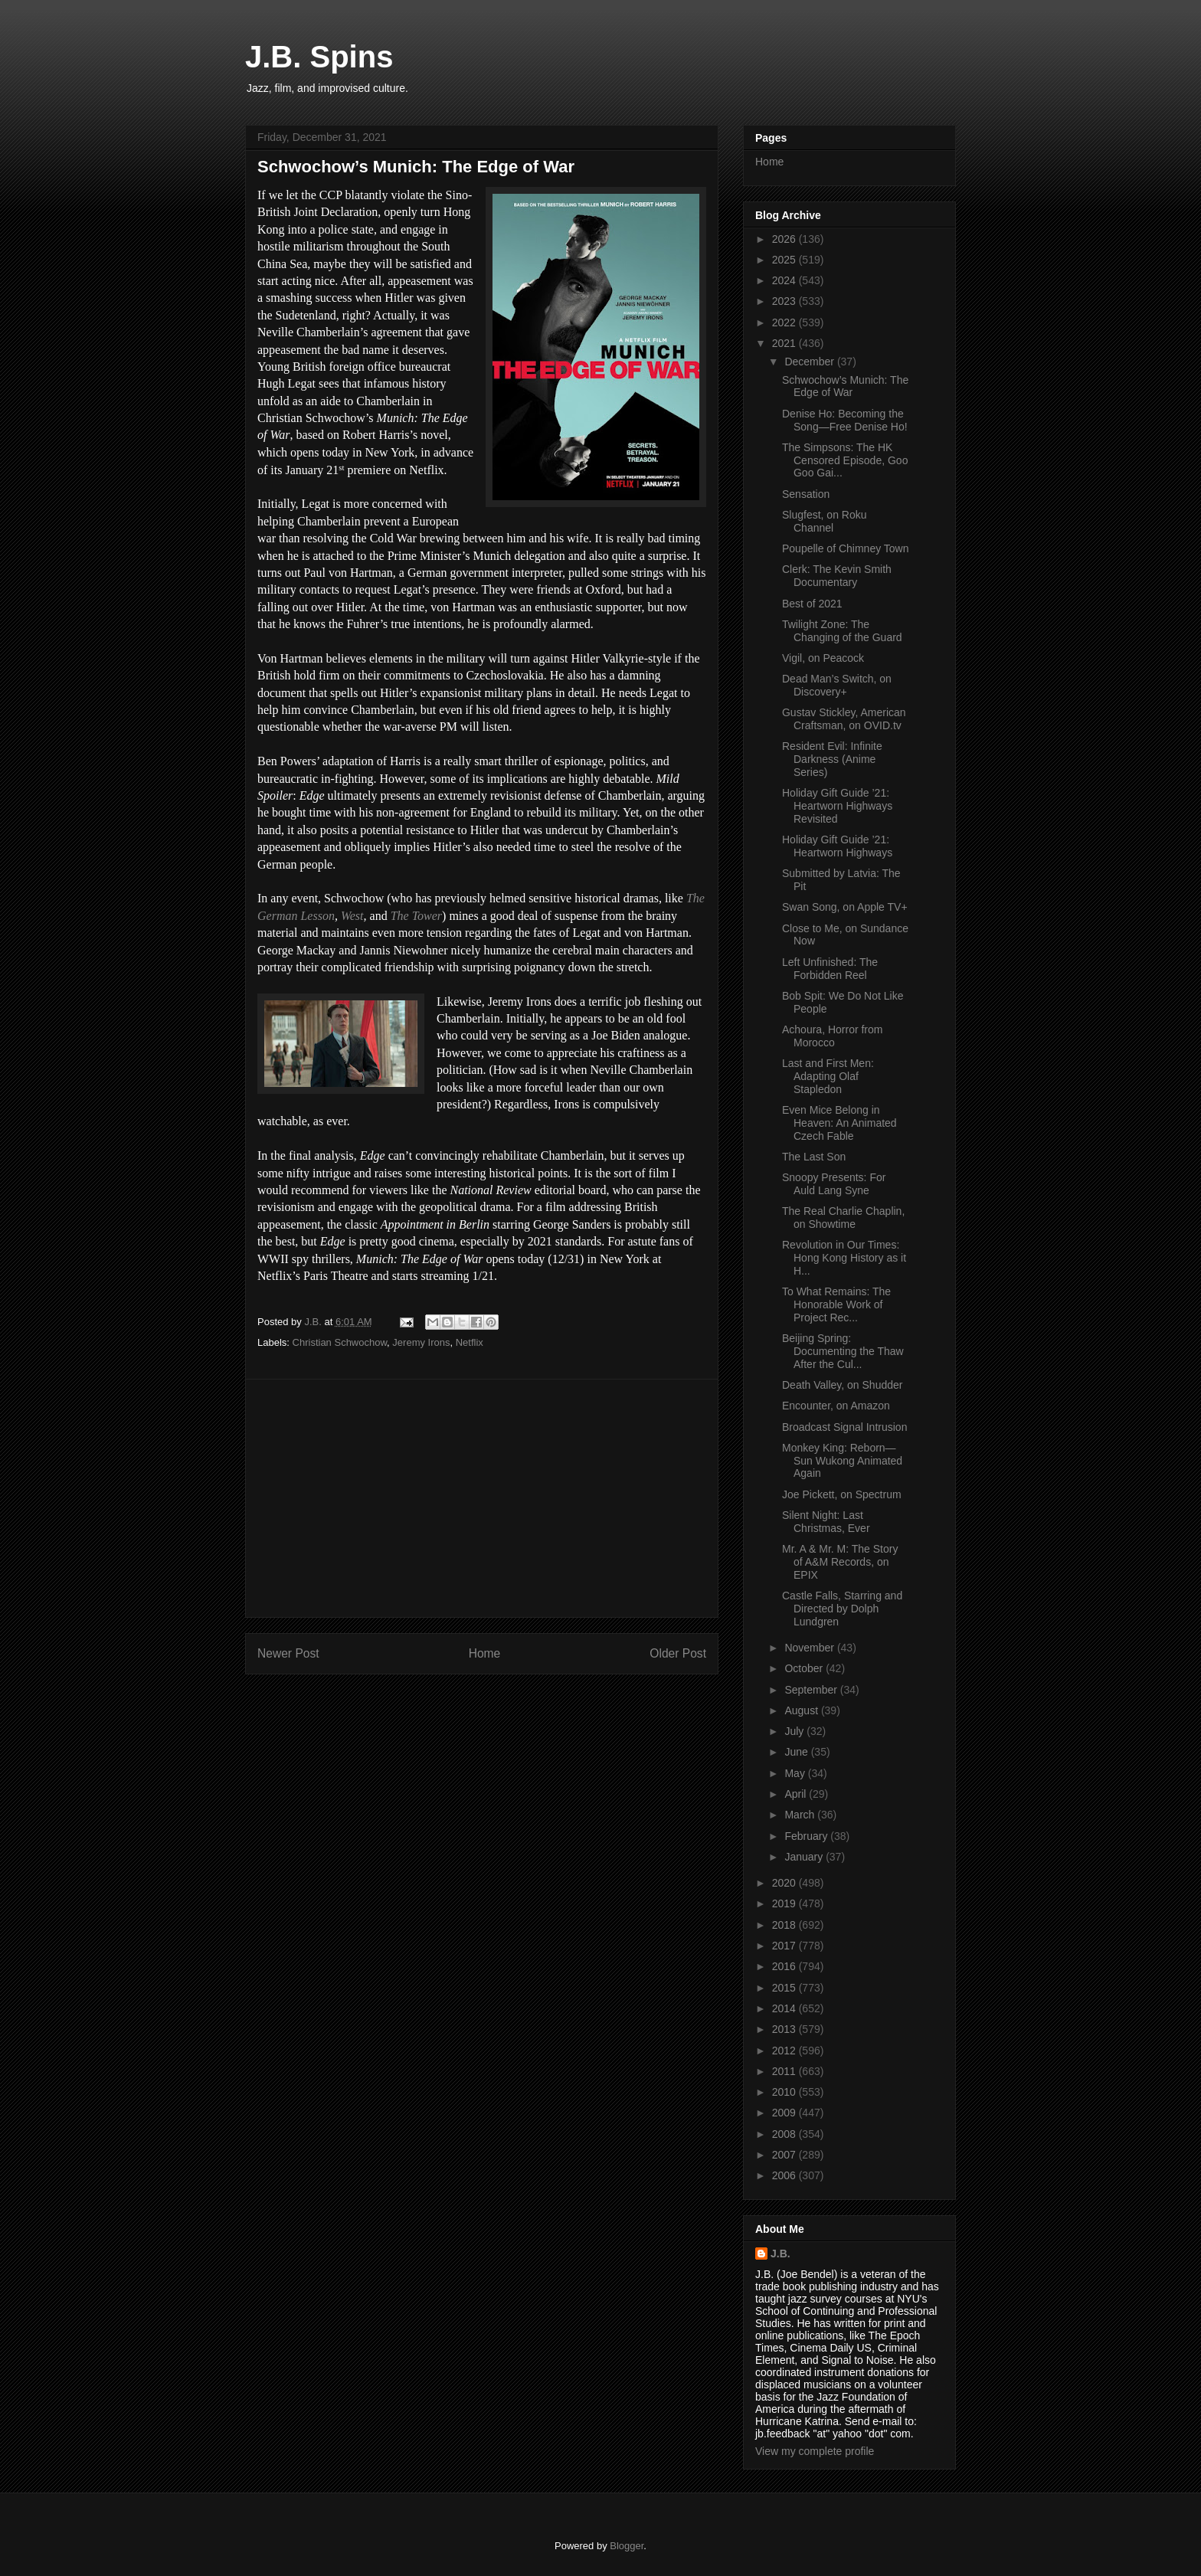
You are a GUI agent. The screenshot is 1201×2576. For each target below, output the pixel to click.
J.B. (780, 2253)
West (352, 915)
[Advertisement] (481, 1498)
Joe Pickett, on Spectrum (842, 1494)
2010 (785, 2092)
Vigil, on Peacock (823, 658)
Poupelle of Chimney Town (845, 548)
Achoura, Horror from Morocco (832, 1036)
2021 (785, 343)
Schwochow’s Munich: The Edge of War (845, 386)
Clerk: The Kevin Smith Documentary (837, 575)
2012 (785, 2050)
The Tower (416, 915)
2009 (785, 2112)
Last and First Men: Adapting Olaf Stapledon (828, 1076)
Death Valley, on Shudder (842, 1385)
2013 (785, 2029)
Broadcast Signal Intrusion (844, 1427)
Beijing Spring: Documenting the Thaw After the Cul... (843, 1351)
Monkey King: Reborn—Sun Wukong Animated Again (842, 1461)
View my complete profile (814, 2451)
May (795, 1773)
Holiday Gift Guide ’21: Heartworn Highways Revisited (837, 806)
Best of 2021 (812, 603)
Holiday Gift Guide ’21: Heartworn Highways (837, 846)
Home (485, 1653)
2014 (785, 2008)
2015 (785, 1988)
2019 (785, 1903)
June (797, 1752)
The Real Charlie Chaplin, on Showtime (843, 1217)
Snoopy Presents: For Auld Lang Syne (833, 1183)
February (807, 1836)
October (805, 1668)
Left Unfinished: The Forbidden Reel (830, 968)
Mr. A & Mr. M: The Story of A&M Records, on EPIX (840, 1562)
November (810, 1648)
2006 (785, 2175)
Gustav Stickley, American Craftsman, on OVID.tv (844, 719)
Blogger (626, 2545)
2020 (785, 1883)
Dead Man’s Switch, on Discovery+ (837, 685)
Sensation (806, 494)
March (800, 1814)
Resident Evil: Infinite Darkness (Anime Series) (832, 759)
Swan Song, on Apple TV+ (845, 907)
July (795, 1731)
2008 (785, 2134)
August (802, 1710)
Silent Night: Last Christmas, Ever (826, 1521)
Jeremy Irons (421, 1342)
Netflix (469, 1342)
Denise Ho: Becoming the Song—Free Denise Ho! (845, 420)
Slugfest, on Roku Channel (824, 521)
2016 (785, 1966)
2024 (785, 280)
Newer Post (288, 1653)
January (805, 1857)
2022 (785, 322)
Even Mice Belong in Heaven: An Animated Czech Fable (839, 1123)
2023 (785, 301)
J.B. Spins (319, 57)
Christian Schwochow (340, 1342)
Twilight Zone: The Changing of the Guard (842, 630)
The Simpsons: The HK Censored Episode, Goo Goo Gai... (845, 460)
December (810, 361)
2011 (785, 2071)
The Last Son (814, 1157)
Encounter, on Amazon (836, 1405)
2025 (785, 260)
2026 (785, 239)
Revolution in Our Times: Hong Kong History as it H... (844, 1258)
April (796, 1794)
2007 (785, 2155)
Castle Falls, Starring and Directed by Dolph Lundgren (842, 1608)
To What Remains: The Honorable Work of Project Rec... (836, 1304)
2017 (785, 1945)
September (811, 1690)
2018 (785, 1925)
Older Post (678, 1653)
